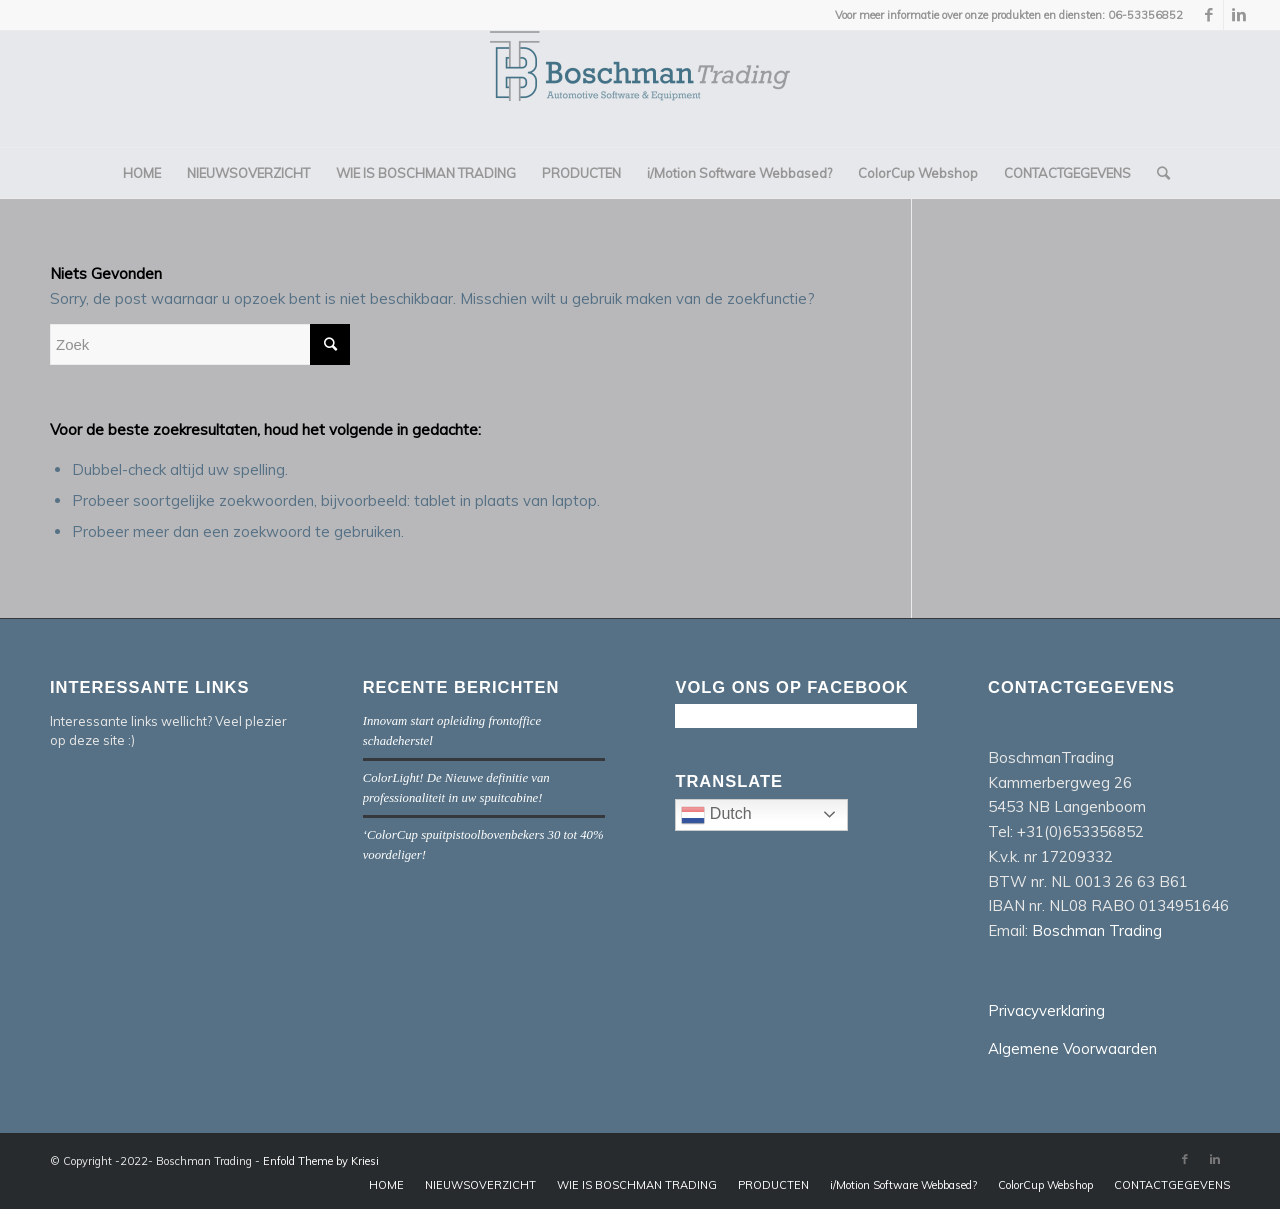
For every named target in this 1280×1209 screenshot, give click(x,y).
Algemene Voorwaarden (1072, 1048)
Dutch (764, 817)
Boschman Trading (1097, 930)
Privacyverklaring (1046, 1010)
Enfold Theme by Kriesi (321, 1161)
